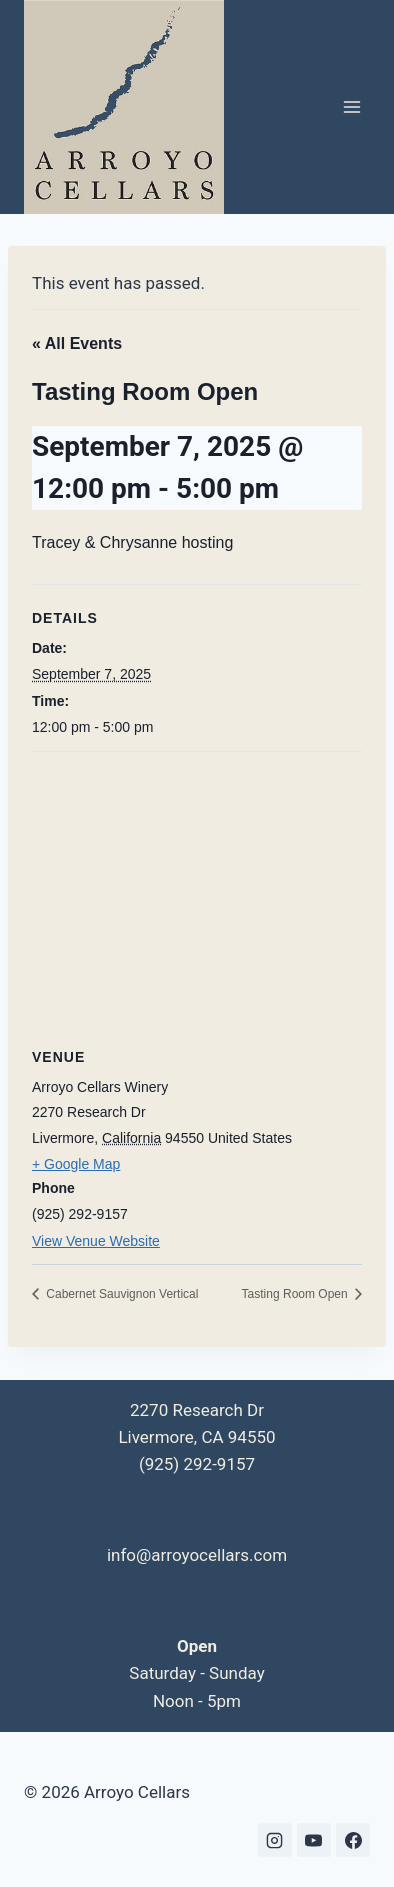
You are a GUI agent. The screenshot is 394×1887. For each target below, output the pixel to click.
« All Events (77, 343)
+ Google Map (76, 1164)
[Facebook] (353, 1840)
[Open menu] (351, 107)
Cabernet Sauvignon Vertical (120, 1294)
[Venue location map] (197, 896)
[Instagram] (275, 1840)
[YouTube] (314, 1840)
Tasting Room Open (296, 1294)
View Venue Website (96, 1241)
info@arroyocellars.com (197, 1555)
